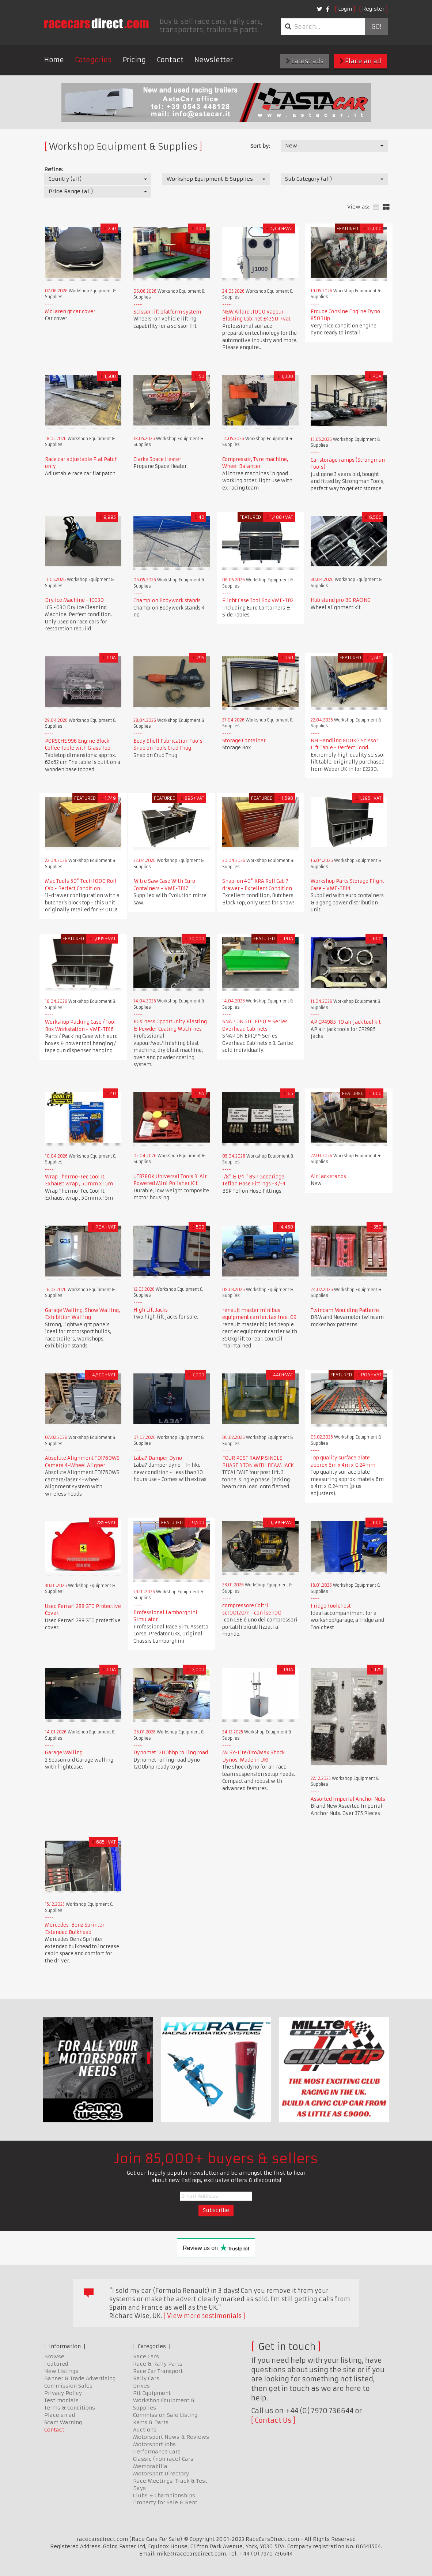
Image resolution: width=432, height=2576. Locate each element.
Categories (93, 60)
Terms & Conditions (69, 2407)
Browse (54, 2356)
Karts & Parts (150, 2422)
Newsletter (213, 60)
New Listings (61, 2371)
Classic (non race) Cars (163, 2459)
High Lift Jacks (150, 1310)
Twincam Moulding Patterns (345, 1310)
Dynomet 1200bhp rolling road (170, 1753)
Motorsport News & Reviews (171, 2437)
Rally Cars (146, 2378)
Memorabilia (150, 2466)
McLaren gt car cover (70, 311)
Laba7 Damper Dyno (157, 1458)
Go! (376, 26)
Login (345, 8)
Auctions (144, 2429)
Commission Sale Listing (165, 2415)
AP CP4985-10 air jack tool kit (346, 1022)
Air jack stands (328, 1176)
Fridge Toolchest (331, 1606)
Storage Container (244, 741)
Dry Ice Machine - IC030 (74, 600)
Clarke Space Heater (157, 459)
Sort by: (260, 146)
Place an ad (360, 61)
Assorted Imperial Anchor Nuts (348, 1799)
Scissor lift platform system (167, 312)
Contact (170, 60)
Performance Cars (157, 2451)
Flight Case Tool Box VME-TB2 (257, 600)
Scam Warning (63, 2422)
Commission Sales (68, 2385)
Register (373, 8)
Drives (141, 2385)
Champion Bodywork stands (167, 600)
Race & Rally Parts (157, 2364)
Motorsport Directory (161, 2473)
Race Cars (146, 2356)
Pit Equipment (152, 2393)
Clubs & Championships (164, 2495)
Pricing (134, 60)
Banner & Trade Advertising (79, 2378)
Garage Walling (64, 1753)
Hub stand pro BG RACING (341, 600)
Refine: (53, 169)
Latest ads (304, 61)
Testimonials (61, 2400)
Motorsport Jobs (154, 2444)
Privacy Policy (63, 2393)
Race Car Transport (158, 2371)
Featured (56, 2364)
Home (54, 60)
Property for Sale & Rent (165, 2502)
